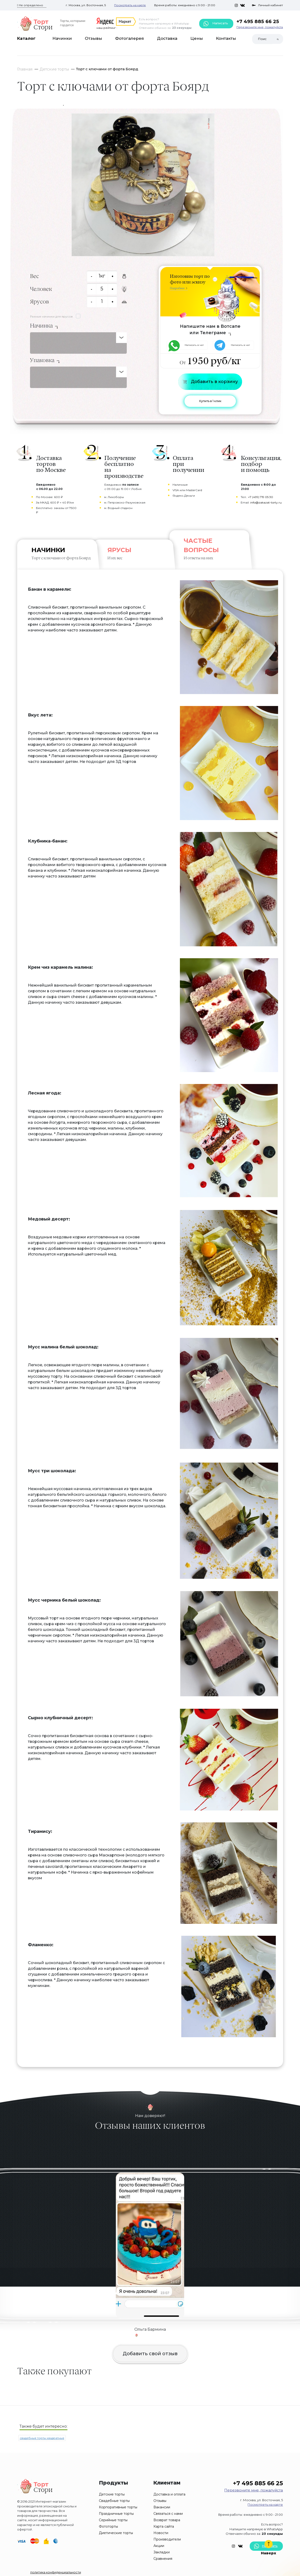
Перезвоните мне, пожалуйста (259, 27)
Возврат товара (166, 2520)
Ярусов (39, 301)
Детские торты (54, 69)
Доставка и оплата (169, 2494)
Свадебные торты (114, 2501)
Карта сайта (163, 2526)
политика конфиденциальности (55, 2572)
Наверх (268, 2547)
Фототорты (108, 2526)
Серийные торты (113, 2520)
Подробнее (179, 288)
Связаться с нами (168, 2513)
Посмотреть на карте (130, 5)
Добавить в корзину (210, 381)
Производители (167, 2539)
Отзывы (93, 38)
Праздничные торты (116, 2513)
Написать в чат (186, 345)
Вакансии (161, 2507)
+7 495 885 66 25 (257, 21)
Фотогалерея (129, 38)
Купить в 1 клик (210, 401)
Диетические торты (116, 2533)
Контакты (226, 38)
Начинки (62, 38)
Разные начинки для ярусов (51, 316)
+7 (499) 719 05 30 (260, 497)
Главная (25, 69)
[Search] (262, 39)
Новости (160, 2533)
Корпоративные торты (118, 2507)
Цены (196, 38)
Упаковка (45, 360)
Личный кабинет (267, 5)
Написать (215, 23)
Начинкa (44, 325)
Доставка (167, 38)
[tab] (57, 555)
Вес (34, 276)
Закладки (161, 2552)
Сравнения (162, 2558)
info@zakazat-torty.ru (266, 502)
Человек (41, 289)
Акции (158, 2546)
